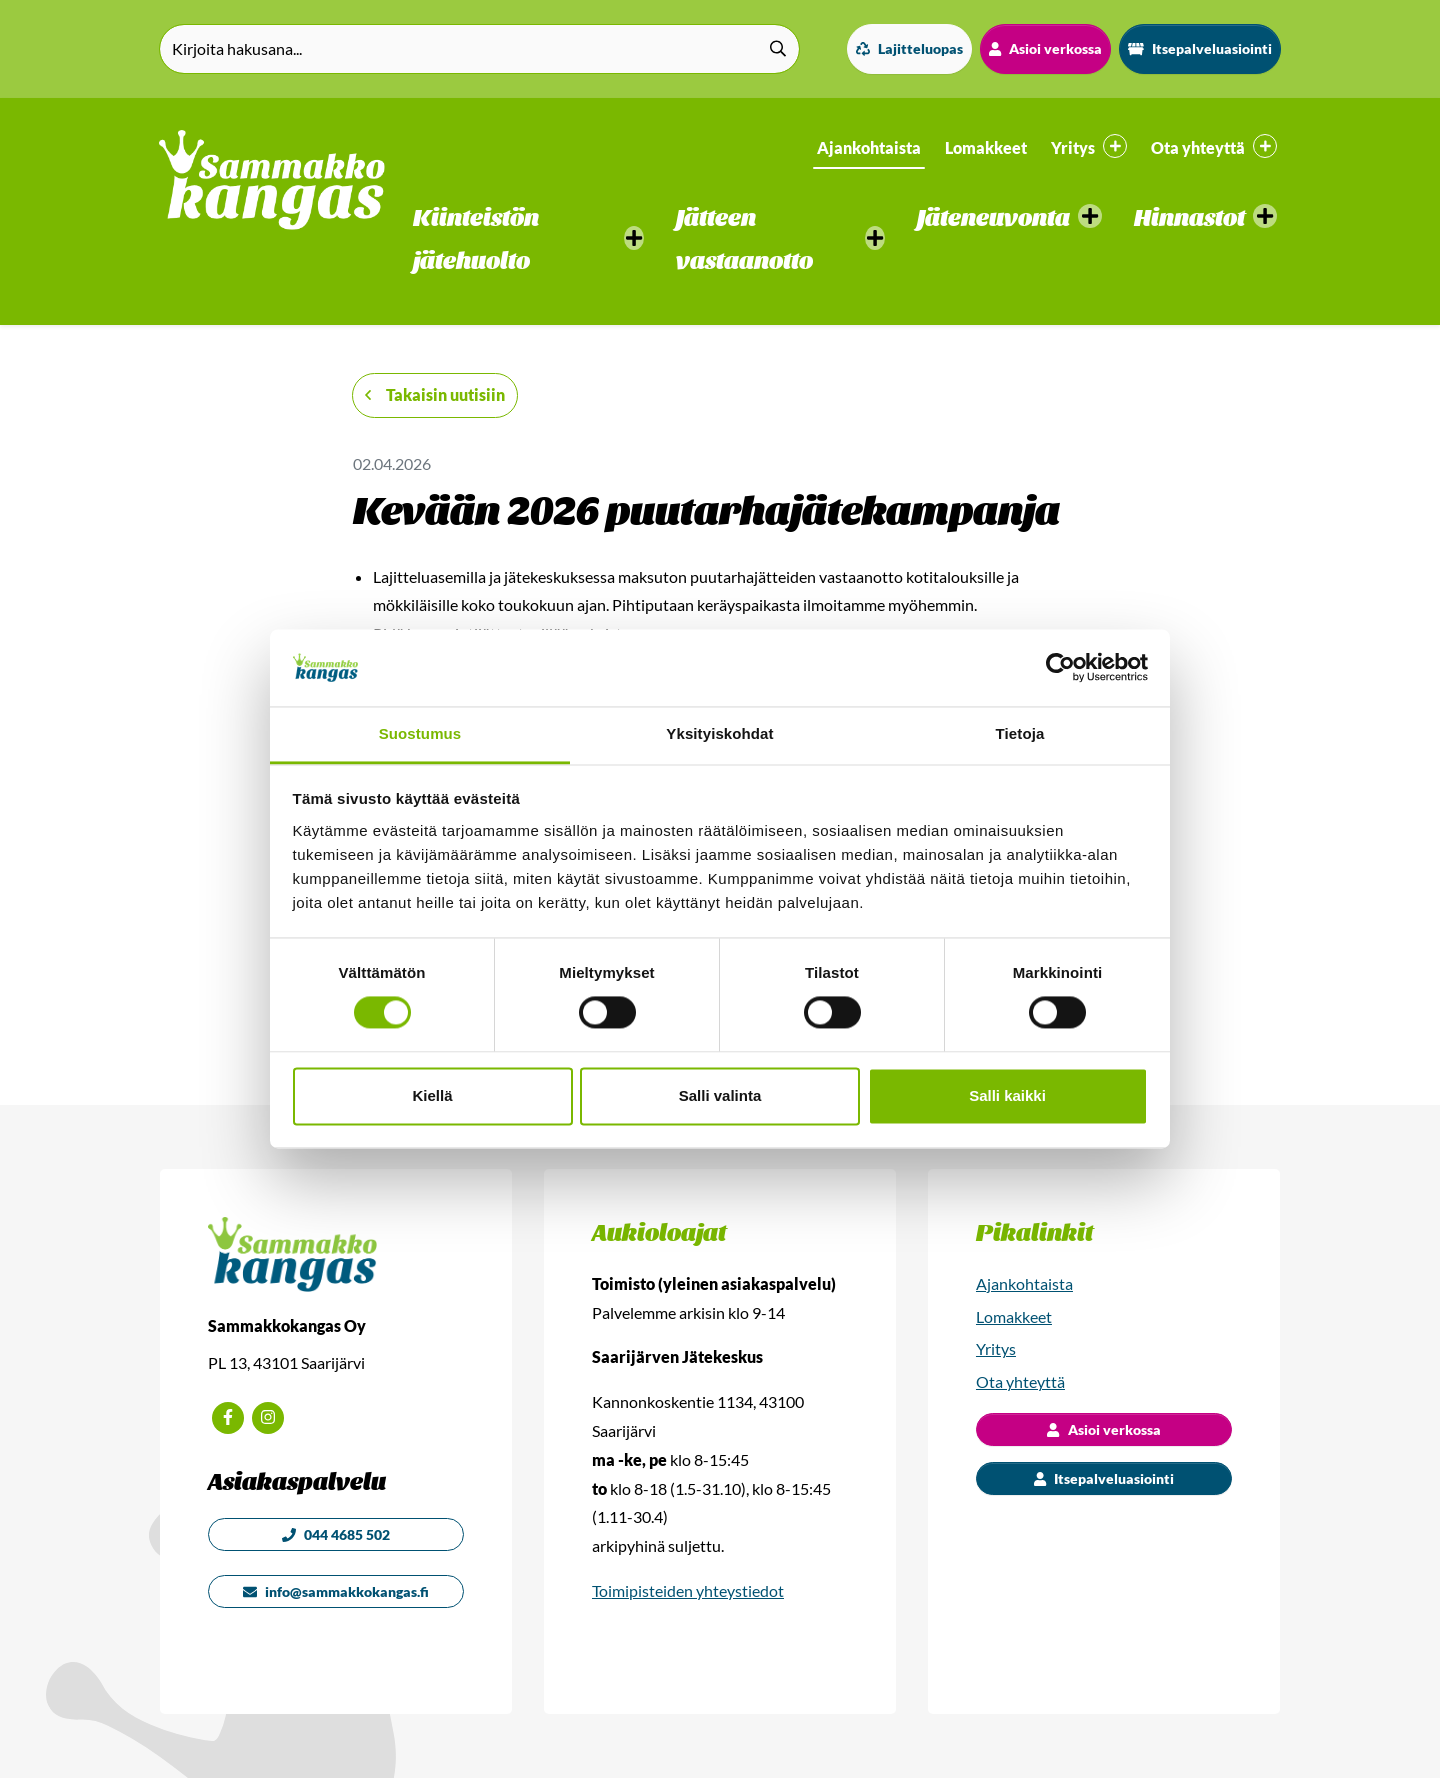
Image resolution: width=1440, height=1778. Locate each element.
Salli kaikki (1007, 1095)
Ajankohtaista (869, 147)
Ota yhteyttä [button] (1214, 146)
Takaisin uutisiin (435, 394)
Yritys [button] (1089, 146)
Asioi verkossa (1045, 48)
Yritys (996, 1348)
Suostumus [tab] (420, 733)
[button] (528, 240)
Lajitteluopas (909, 48)
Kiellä (432, 1095)
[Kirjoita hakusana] (479, 49)
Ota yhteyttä (1020, 1381)
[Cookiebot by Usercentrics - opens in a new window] (1060, 668)
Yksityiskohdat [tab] (719, 733)
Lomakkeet (986, 147)
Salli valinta (720, 1095)
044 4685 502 (336, 1534)
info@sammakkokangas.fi (336, 1591)
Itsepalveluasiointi (1200, 48)
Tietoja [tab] (1020, 733)
